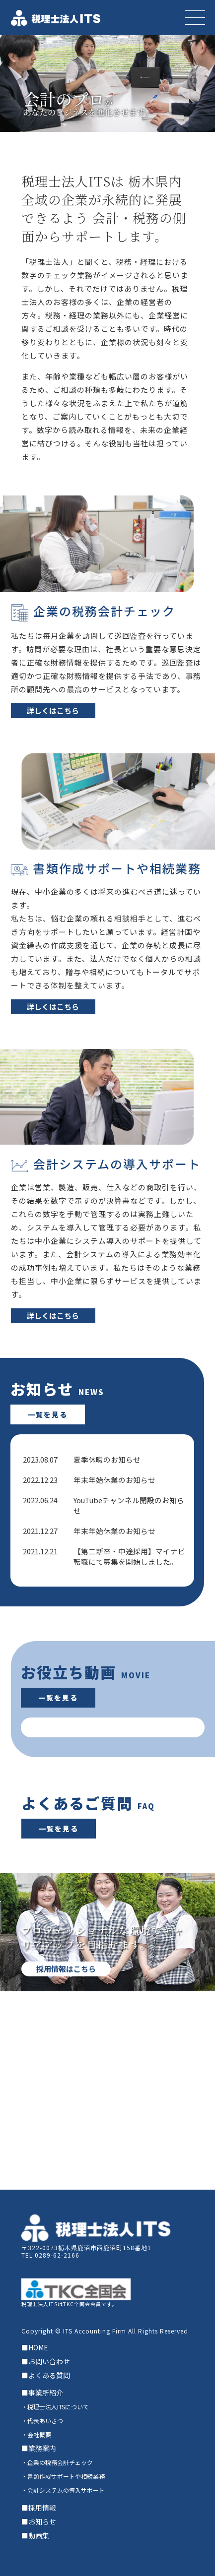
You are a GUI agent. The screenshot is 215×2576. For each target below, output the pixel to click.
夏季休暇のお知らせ (107, 1459)
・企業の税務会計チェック (57, 2462)
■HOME (34, 2347)
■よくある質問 (45, 2375)
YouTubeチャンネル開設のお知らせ (128, 1505)
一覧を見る (48, 1414)
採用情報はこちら (66, 1968)
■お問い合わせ (45, 2361)
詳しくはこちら (53, 710)
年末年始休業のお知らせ (114, 1479)
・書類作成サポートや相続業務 (63, 2476)
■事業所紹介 (42, 2392)
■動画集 (35, 2535)
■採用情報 (38, 2508)
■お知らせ (38, 2521)
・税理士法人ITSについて (55, 2406)
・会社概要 (36, 2434)
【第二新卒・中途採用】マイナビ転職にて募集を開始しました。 (129, 1556)
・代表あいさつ (42, 2420)
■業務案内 (38, 2448)
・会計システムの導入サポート (63, 2490)
